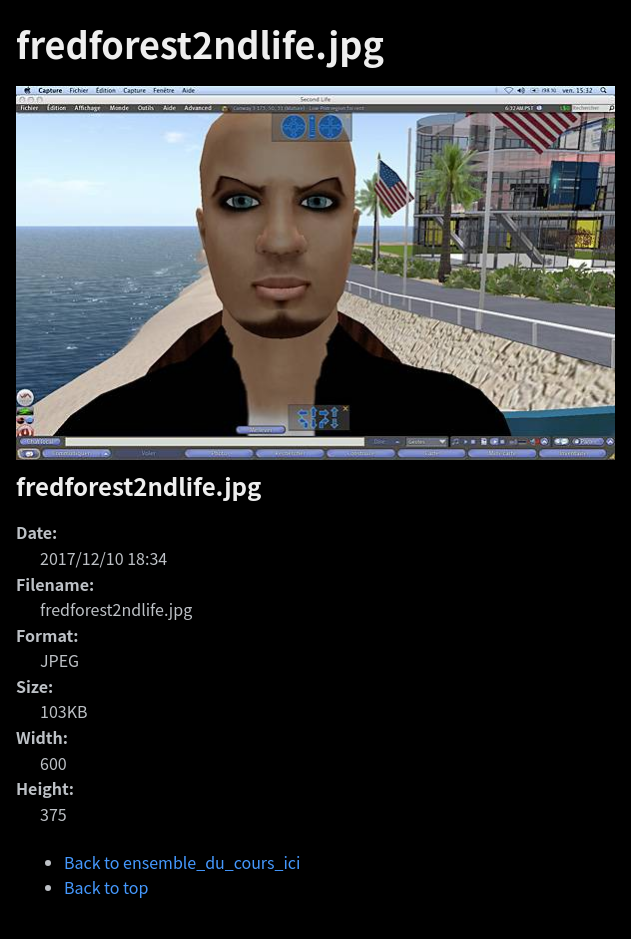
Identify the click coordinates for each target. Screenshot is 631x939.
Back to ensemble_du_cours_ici (182, 862)
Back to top (106, 887)
